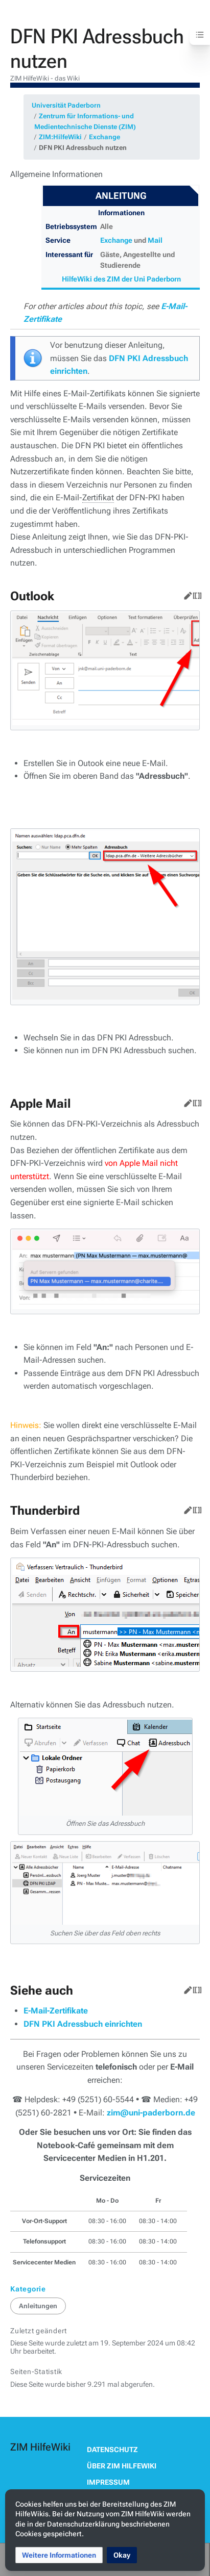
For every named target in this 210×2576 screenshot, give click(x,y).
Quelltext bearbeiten (195, 593)
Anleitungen (38, 2306)
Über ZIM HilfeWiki (121, 2466)
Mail (155, 240)
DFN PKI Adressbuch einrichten (83, 2024)
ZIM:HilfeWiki (60, 137)
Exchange (104, 137)
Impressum (108, 2482)
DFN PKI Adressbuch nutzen (83, 147)
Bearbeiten (186, 593)
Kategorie (28, 2289)
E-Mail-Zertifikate (56, 2011)
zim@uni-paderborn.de (151, 2113)
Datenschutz (112, 2449)
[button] (59, 2555)
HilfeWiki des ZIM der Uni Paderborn (121, 279)
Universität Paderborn (66, 105)
